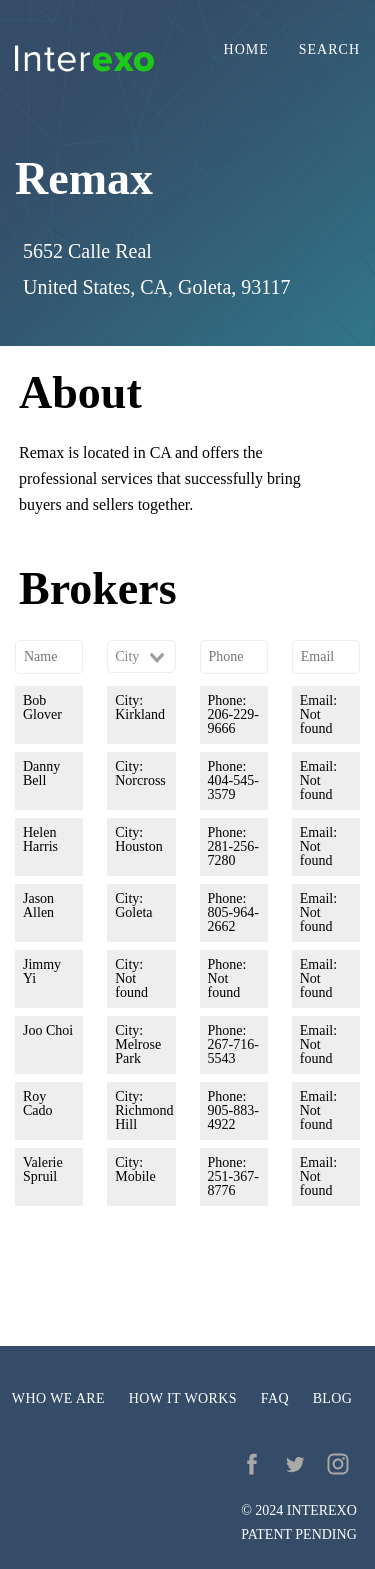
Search (329, 50)
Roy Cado (38, 1103)
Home (246, 50)
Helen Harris (40, 839)
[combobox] (141, 657)
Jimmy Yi (42, 971)
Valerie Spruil (43, 1169)
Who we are (58, 1398)
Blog (333, 1398)
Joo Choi (48, 1030)
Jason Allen (38, 905)
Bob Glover (42, 707)
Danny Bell (41, 773)
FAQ (275, 1398)
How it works (183, 1398)
